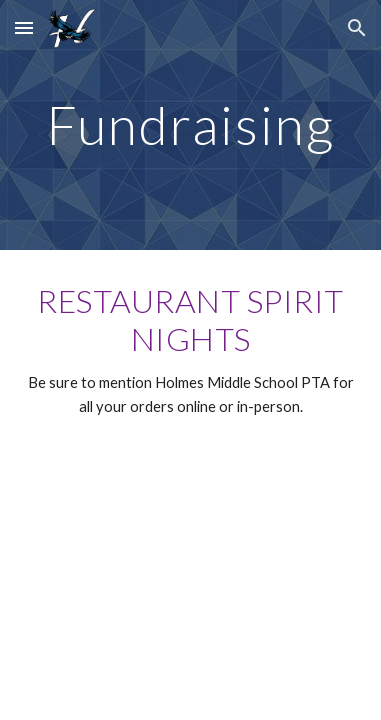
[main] (190, 124)
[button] (24, 27)
